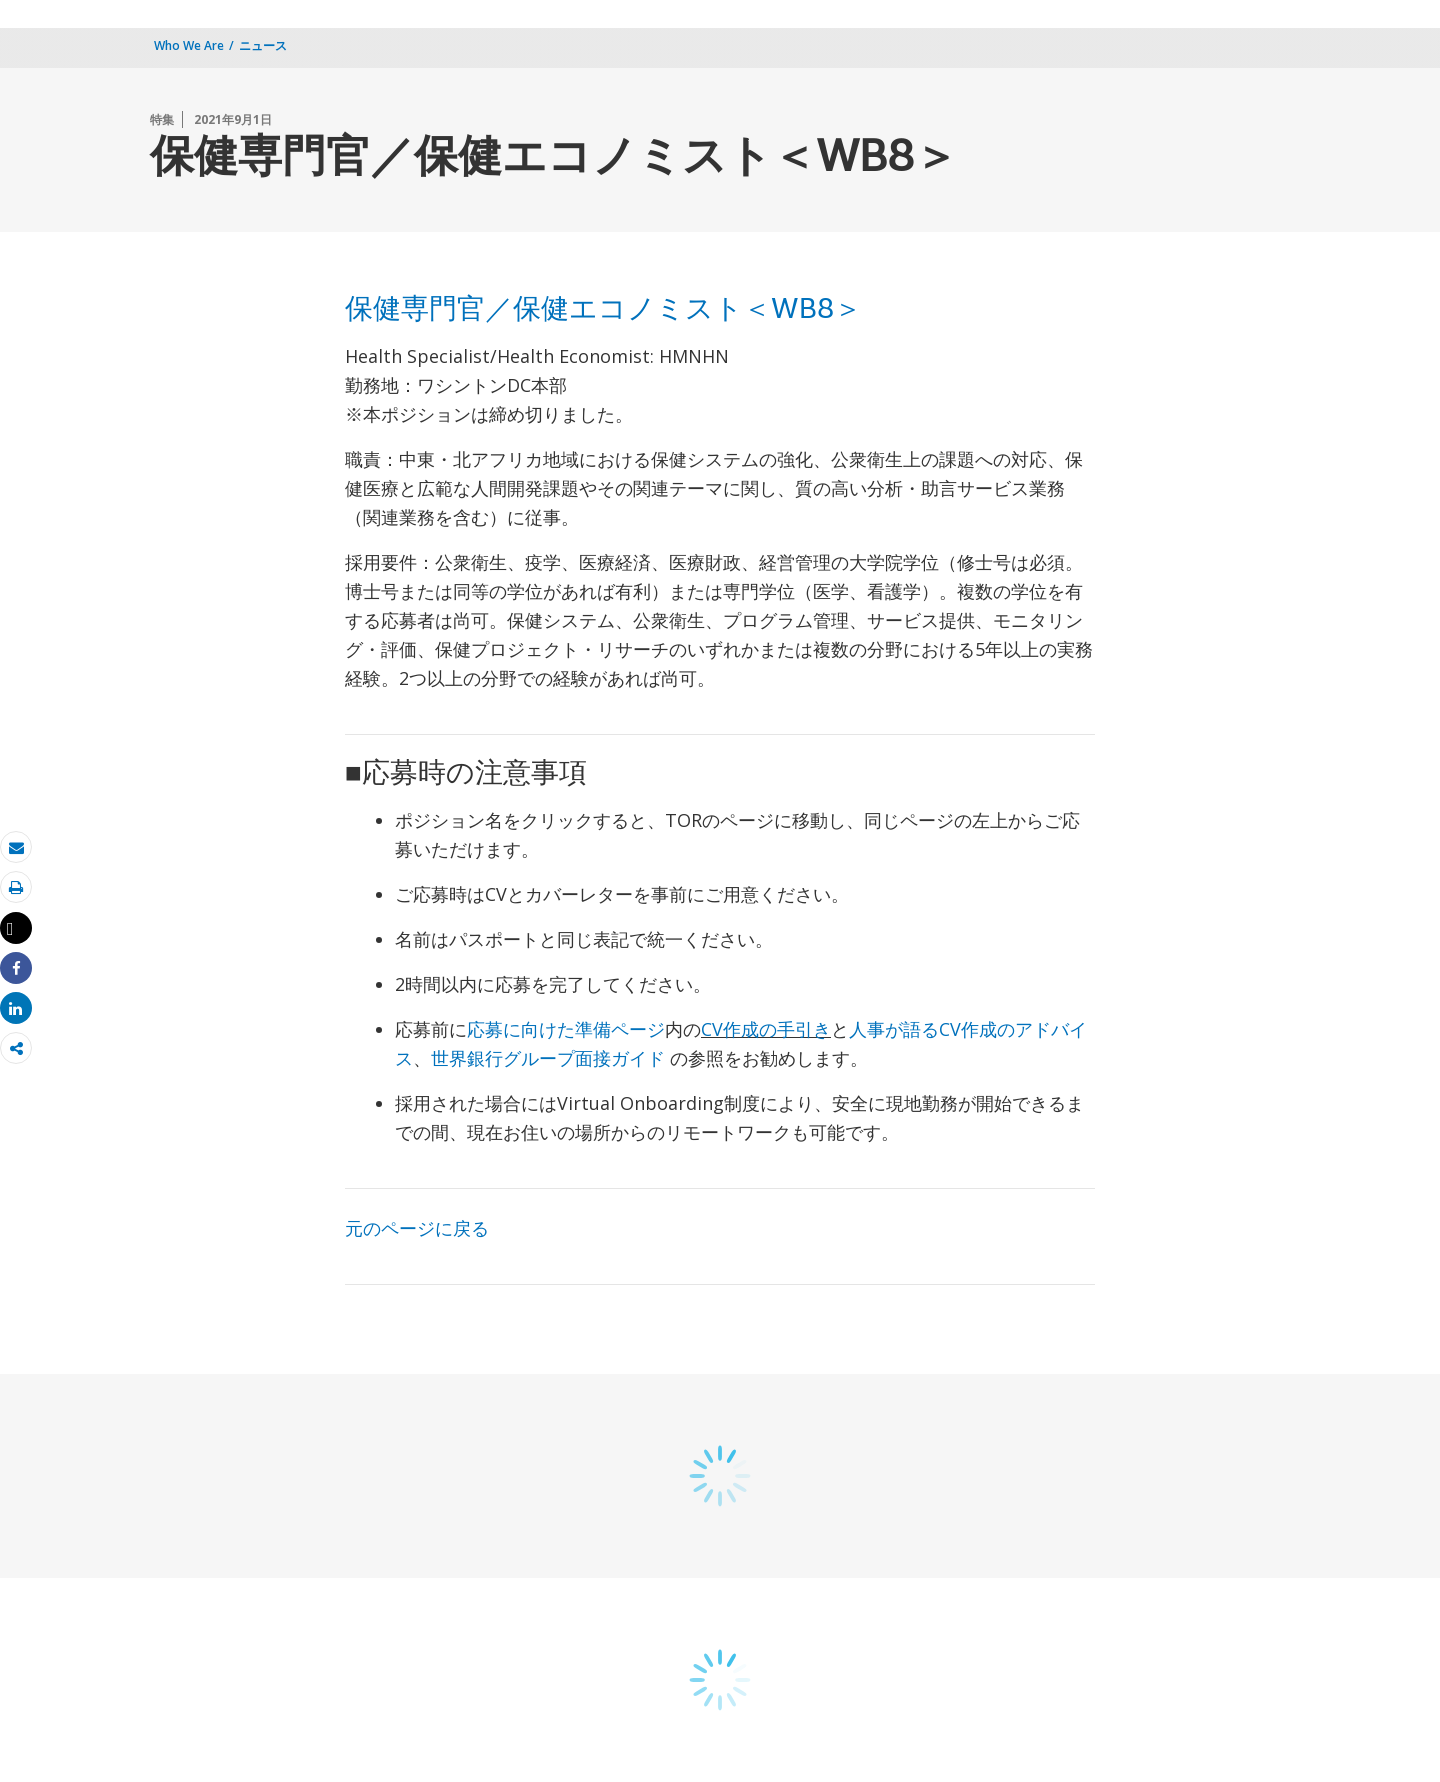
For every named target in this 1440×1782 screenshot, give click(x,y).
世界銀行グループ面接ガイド (550, 1058)
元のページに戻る (417, 1228)
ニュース (263, 45)
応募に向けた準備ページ (566, 1029)
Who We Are (189, 45)
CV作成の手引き (766, 1029)
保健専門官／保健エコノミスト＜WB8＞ (603, 311)
